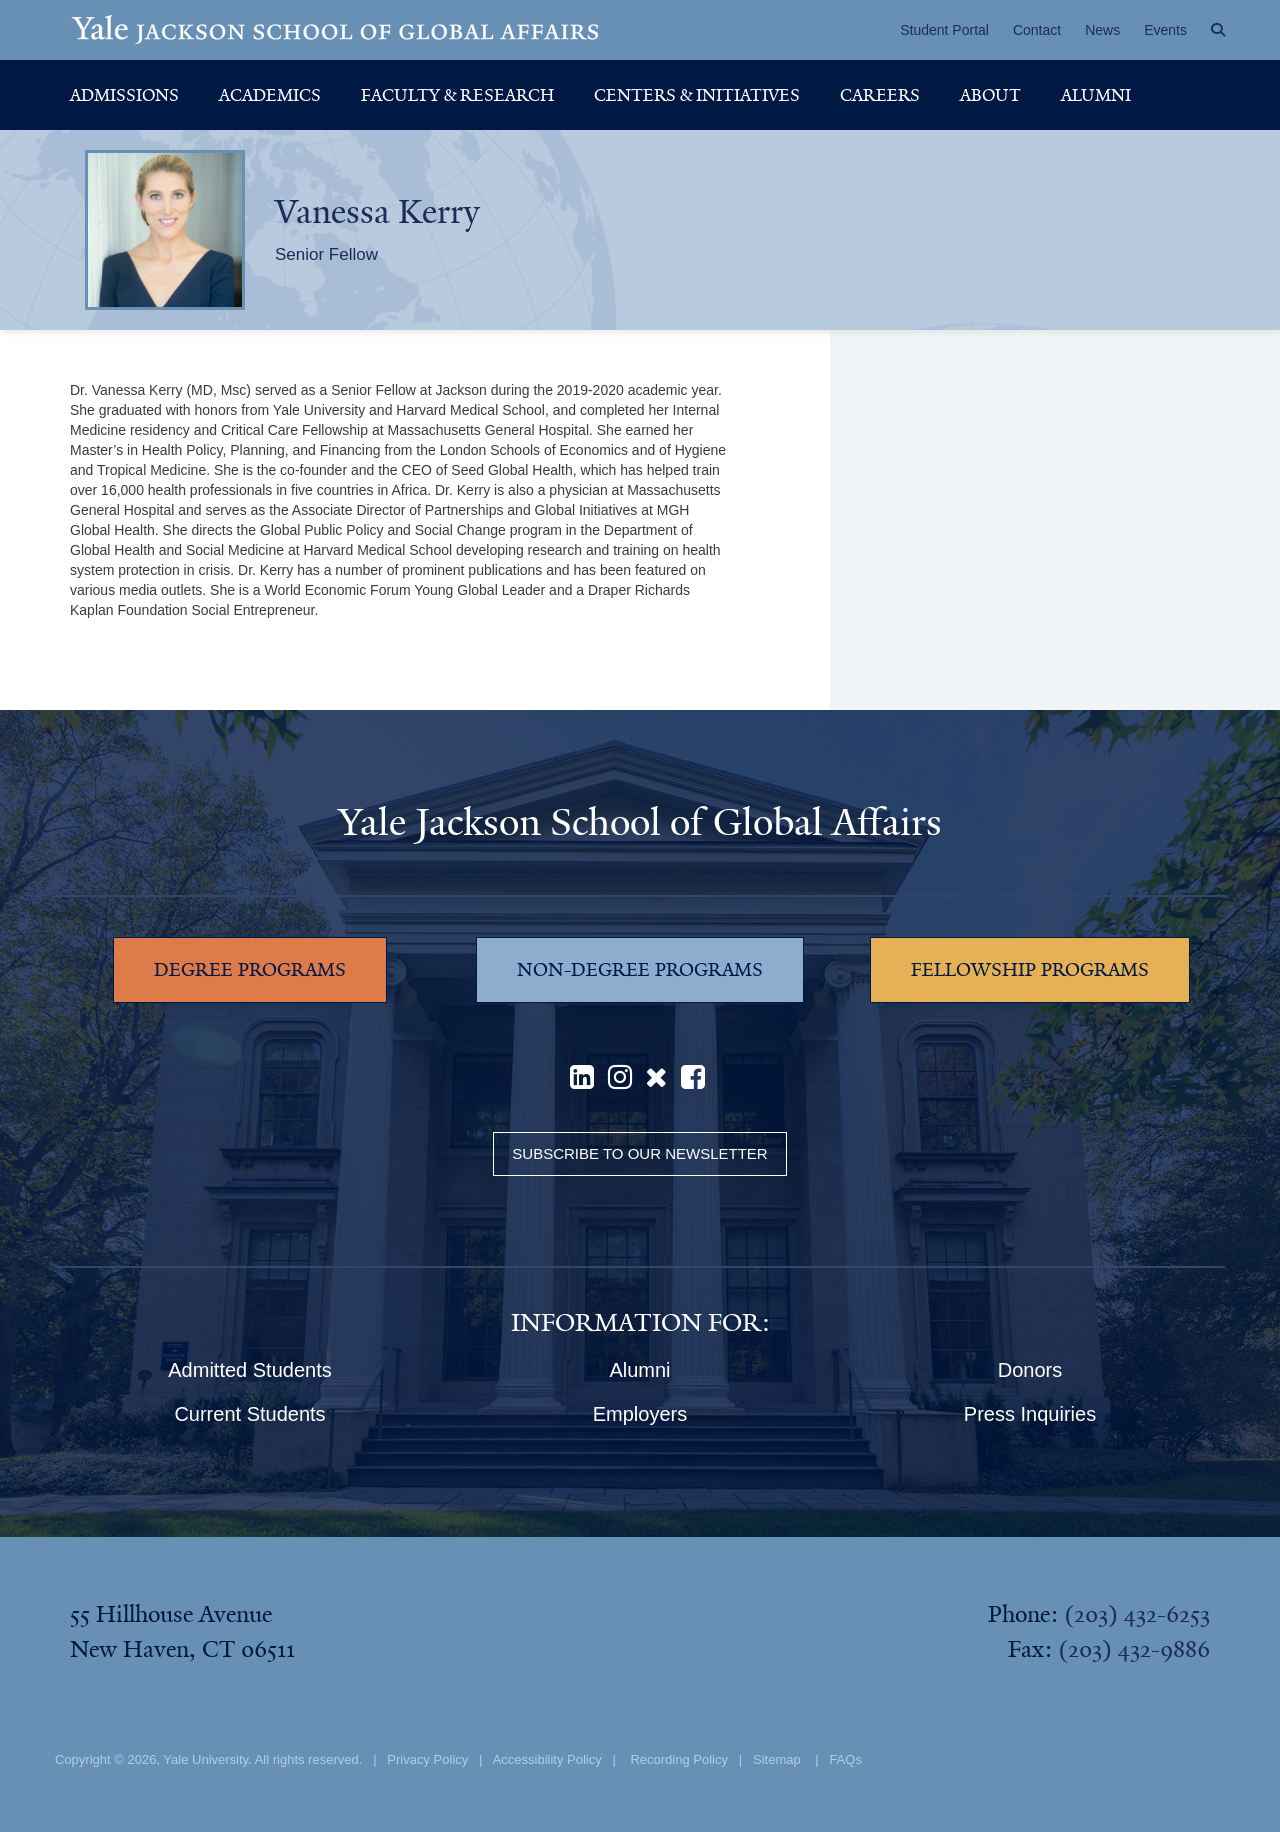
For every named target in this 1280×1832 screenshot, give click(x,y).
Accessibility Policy (547, 1759)
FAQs (845, 1759)
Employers (640, 1414)
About (990, 95)
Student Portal (944, 30)
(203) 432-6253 (1137, 1614)
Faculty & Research (457, 95)
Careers (880, 95)
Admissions (124, 95)
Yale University (205, 1759)
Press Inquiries (1030, 1414)
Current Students (249, 1414)
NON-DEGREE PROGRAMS (640, 970)
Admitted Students (249, 1370)
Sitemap (777, 1759)
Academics (270, 95)
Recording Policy (679, 1759)
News (1102, 30)
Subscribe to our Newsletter (639, 1153)
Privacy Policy (427, 1759)
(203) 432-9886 (1134, 1649)
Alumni (1096, 95)
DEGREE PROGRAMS (250, 970)
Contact (1037, 30)
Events (1165, 30)
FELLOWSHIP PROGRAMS (1030, 970)
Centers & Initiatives (697, 95)
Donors (1030, 1370)
